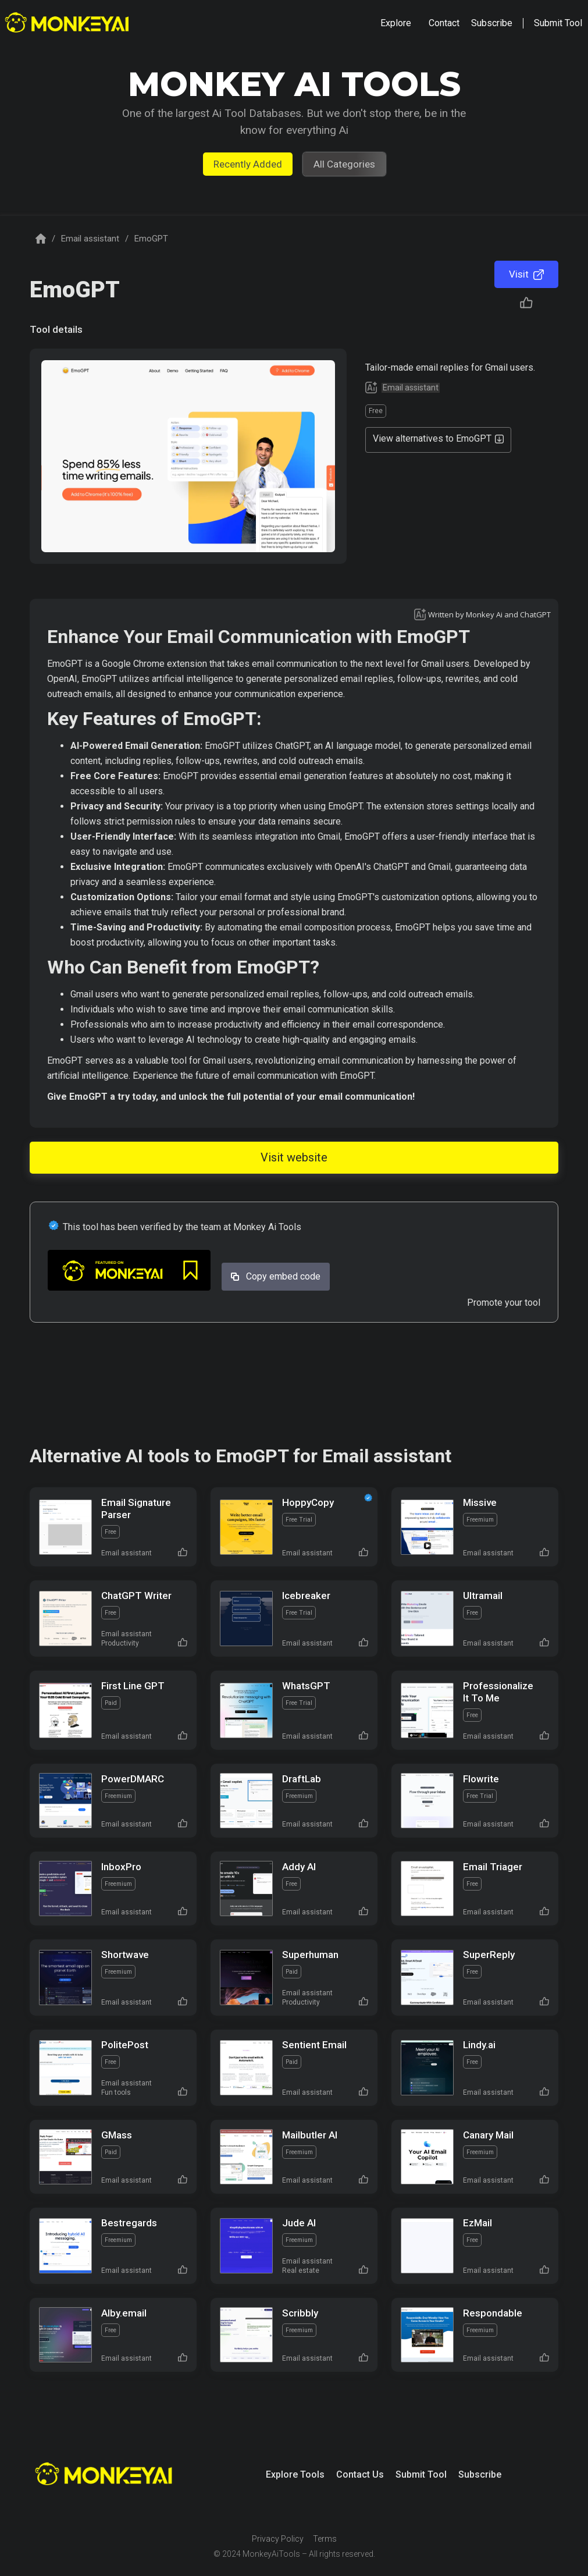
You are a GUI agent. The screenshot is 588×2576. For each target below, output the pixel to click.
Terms (325, 2538)
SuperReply (489, 1954)
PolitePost (124, 2045)
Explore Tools (295, 2474)
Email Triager (492, 1867)
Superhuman (310, 1954)
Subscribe (479, 2474)
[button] (396, 23)
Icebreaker (306, 1595)
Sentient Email (314, 2045)
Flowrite (481, 1779)
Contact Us (360, 2474)
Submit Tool (421, 2474)
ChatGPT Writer (136, 1595)
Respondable (492, 2313)
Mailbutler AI (309, 2135)
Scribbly (300, 2313)
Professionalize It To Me (498, 1692)
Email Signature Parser (136, 1508)
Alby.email (124, 2313)
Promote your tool (503, 1302)
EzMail (477, 2223)
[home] (68, 23)
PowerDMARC (132, 1779)
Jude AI (299, 2223)
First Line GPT (133, 1686)
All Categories (344, 164)
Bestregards (129, 2223)
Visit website (294, 1157)
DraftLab (301, 1779)
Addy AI (299, 1867)
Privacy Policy (278, 2538)
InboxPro (121, 1867)
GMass (116, 2135)
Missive (480, 1502)
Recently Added (247, 164)
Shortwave (125, 1954)
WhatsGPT (306, 1686)
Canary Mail (488, 2135)
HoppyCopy (308, 1502)
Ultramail (483, 1595)
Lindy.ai (479, 2045)
